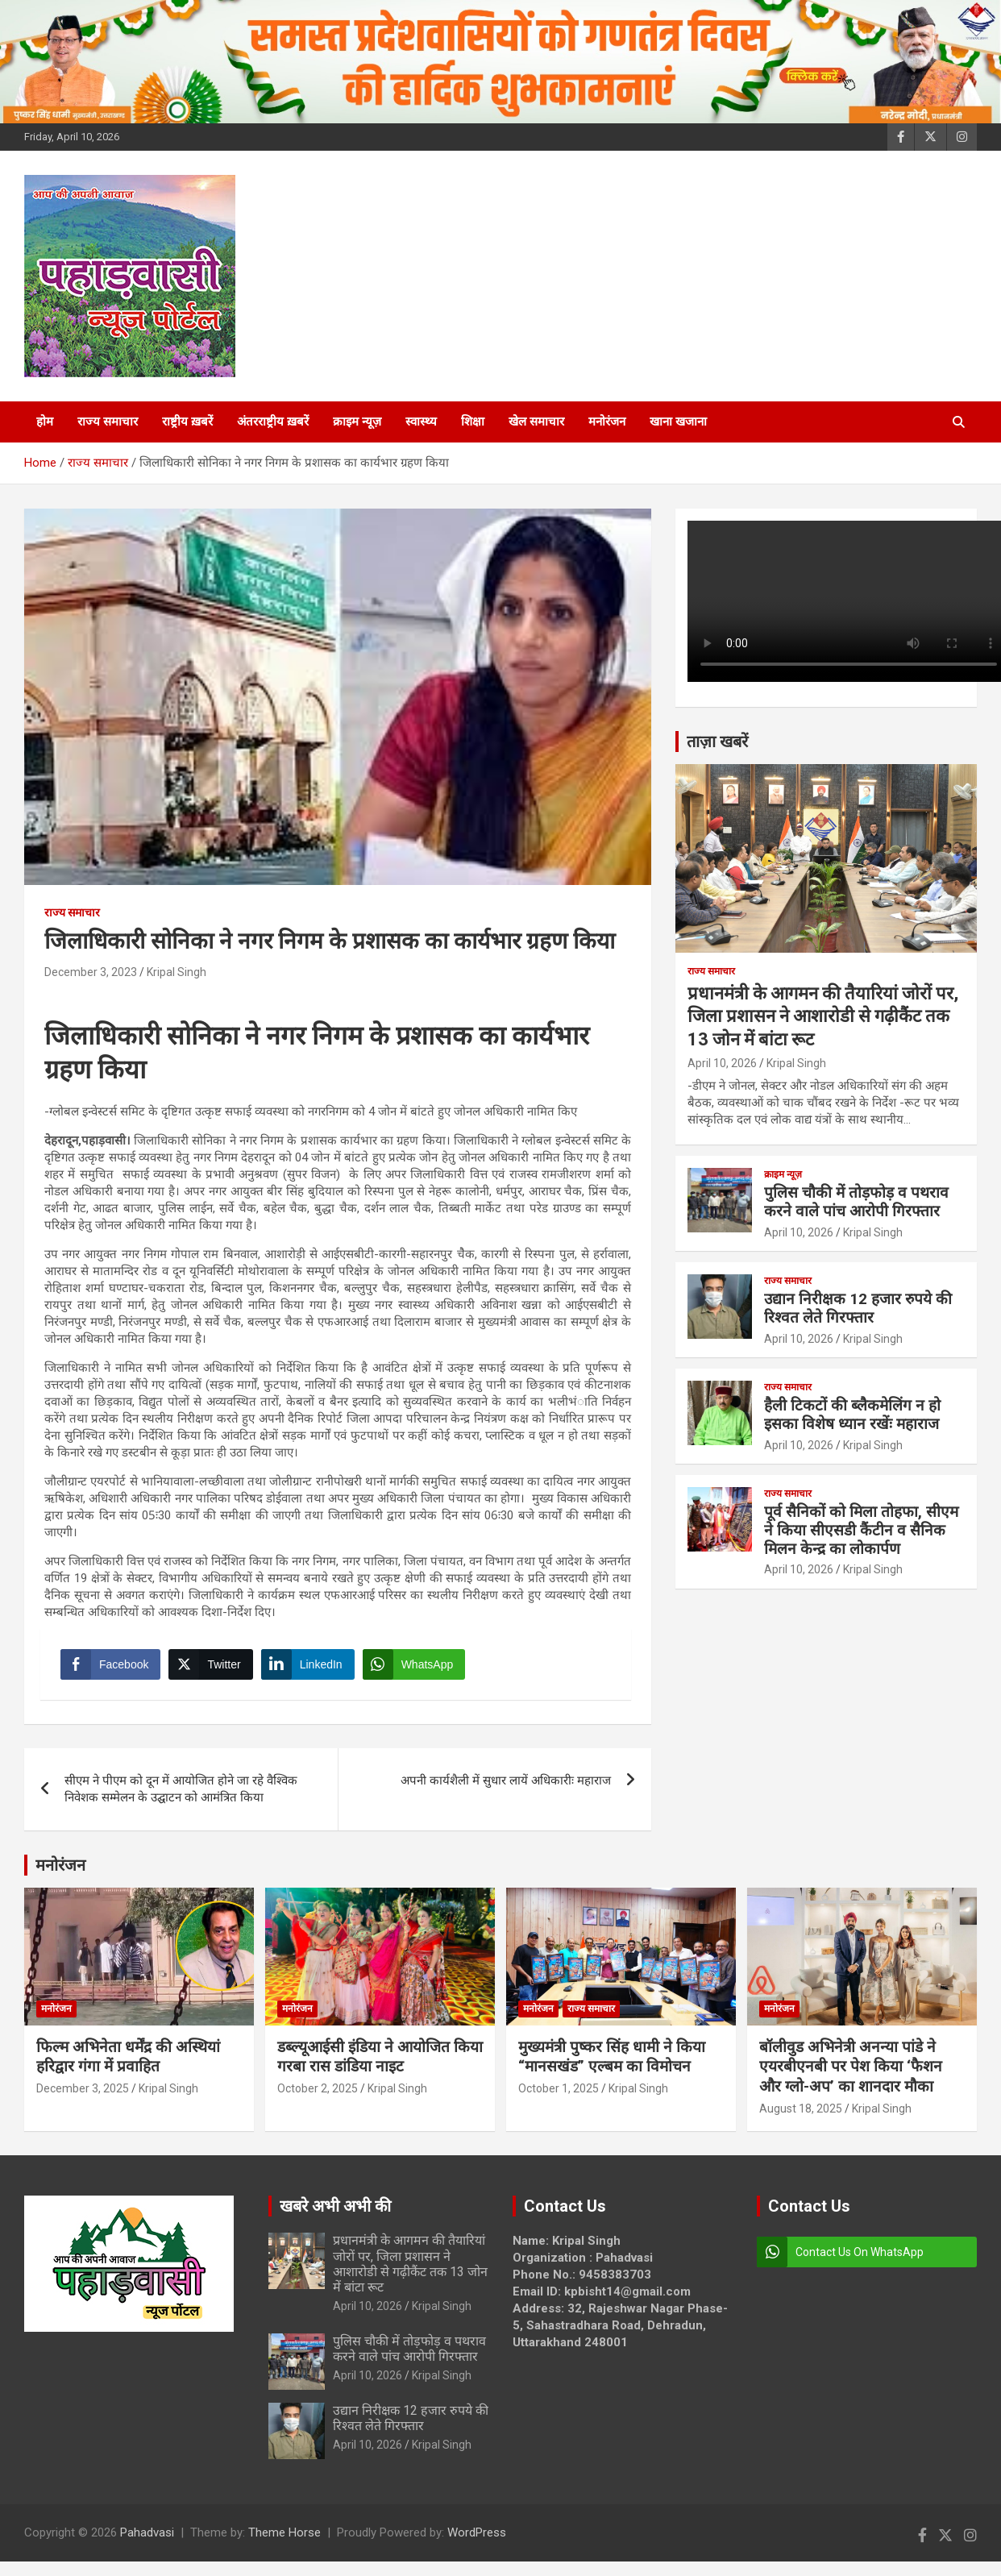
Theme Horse (284, 2540)
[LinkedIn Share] (312, 1668)
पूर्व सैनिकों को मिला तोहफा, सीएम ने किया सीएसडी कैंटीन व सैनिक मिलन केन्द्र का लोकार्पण (861, 1530)
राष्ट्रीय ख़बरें (187, 421)
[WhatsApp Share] (418, 1668)
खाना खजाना (678, 421)
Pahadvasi (147, 2540)
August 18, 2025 (800, 2116)
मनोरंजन (606, 421)
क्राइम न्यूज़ (357, 421)
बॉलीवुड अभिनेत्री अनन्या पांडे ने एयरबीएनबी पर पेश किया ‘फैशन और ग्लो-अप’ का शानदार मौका (850, 2075)
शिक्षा (472, 421)
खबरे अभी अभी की (335, 2214)
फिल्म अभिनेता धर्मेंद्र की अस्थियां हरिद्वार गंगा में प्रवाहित (128, 2065)
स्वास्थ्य (421, 421)
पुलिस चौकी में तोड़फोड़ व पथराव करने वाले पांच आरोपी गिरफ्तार (856, 1201)
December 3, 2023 (90, 972)
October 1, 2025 (558, 2096)
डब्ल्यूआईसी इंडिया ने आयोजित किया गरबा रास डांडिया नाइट (380, 2065)
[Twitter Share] (214, 1668)
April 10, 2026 (722, 1063)
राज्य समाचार (107, 421)
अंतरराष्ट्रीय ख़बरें (273, 421)
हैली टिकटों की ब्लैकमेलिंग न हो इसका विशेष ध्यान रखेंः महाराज (852, 1414)
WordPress (476, 2540)
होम (44, 421)
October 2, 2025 (317, 2096)
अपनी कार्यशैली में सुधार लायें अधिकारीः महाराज (506, 1788)
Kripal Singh (176, 972)
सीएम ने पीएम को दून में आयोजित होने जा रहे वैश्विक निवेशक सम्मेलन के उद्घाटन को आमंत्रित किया (180, 1797)
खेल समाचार (536, 421)
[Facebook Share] (114, 1668)
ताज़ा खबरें (717, 741)
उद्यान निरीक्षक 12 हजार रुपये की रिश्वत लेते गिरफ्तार (858, 1308)
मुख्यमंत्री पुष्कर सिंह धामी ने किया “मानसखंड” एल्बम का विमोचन (611, 2065)
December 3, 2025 (82, 2096)
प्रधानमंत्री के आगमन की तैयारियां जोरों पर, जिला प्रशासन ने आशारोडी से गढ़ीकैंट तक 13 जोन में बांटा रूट (822, 1016)
